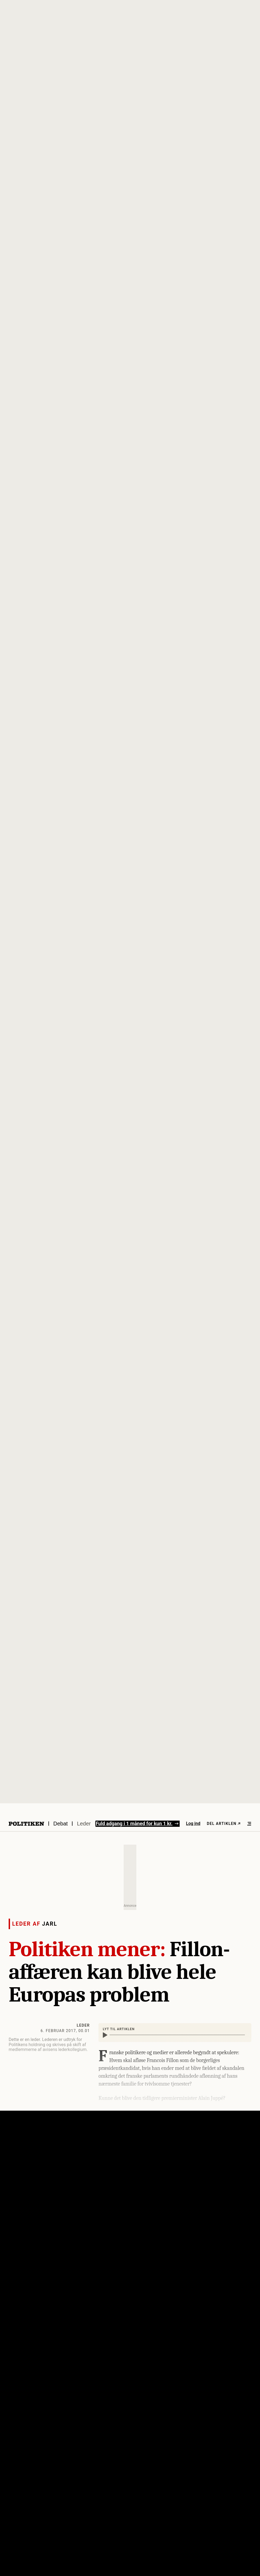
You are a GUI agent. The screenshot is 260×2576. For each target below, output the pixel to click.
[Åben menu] (249, 1824)
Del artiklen (224, 1823)
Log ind (193, 1823)
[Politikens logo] (26, 1824)
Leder (84, 1824)
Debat (60, 1824)
